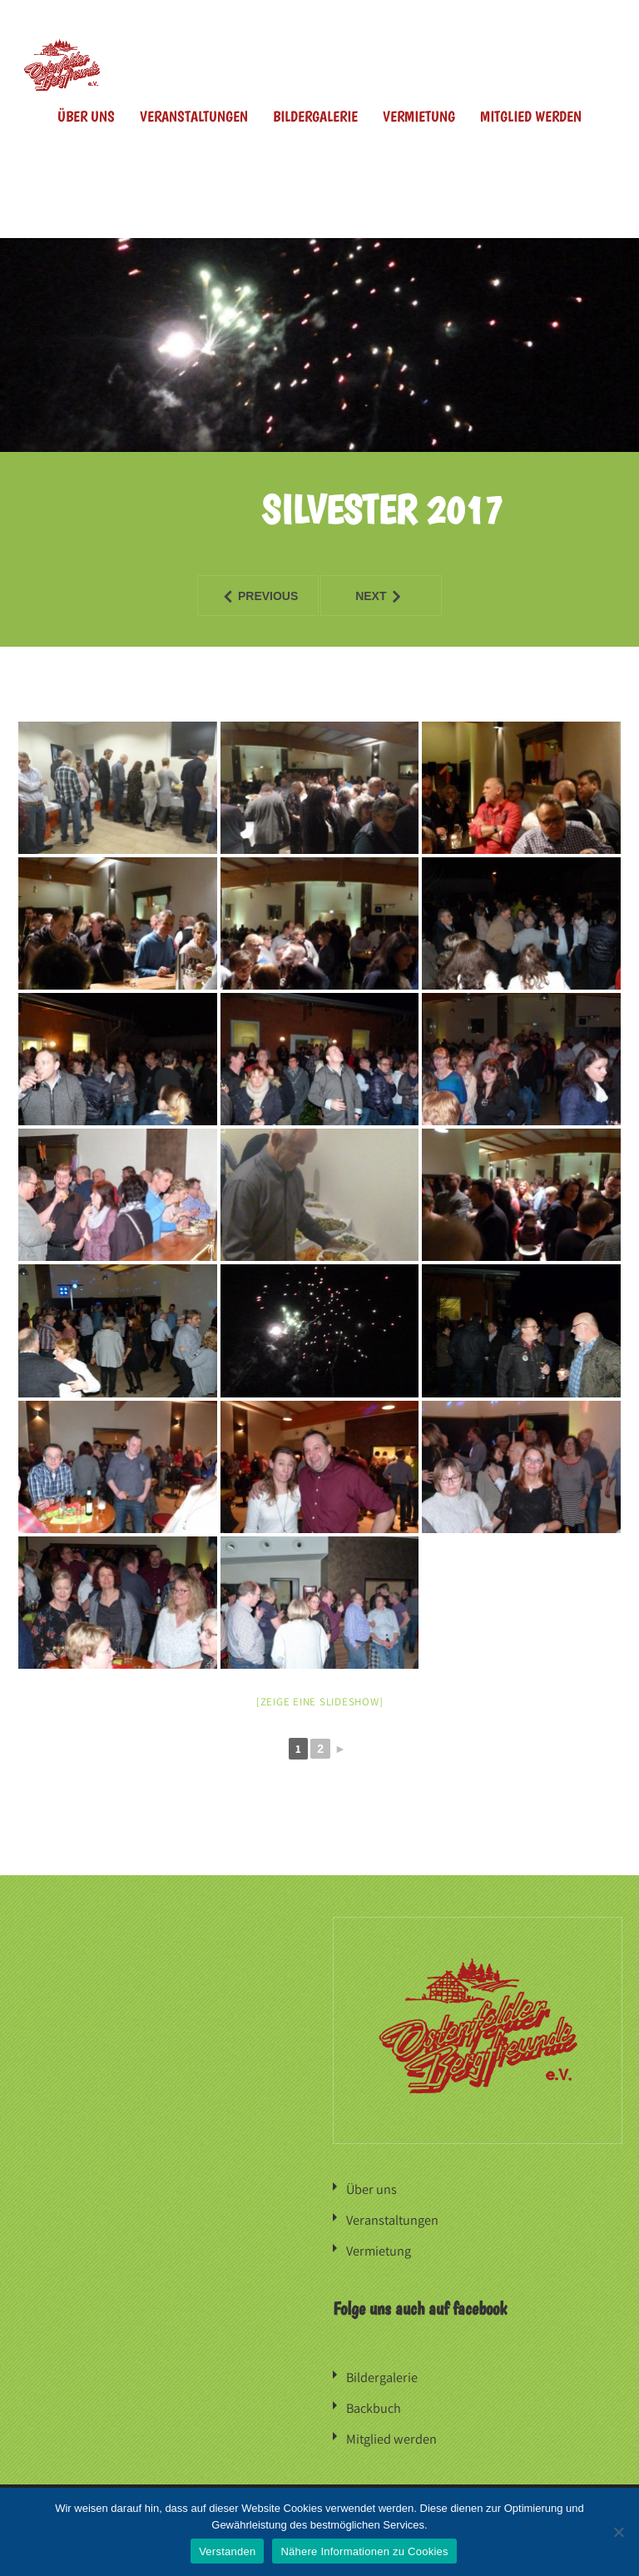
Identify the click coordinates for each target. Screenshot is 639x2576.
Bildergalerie (315, 116)
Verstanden (227, 2551)
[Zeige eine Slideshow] (320, 1702)
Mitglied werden (531, 116)
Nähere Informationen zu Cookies (364, 2551)
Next (363, 596)
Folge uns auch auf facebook (420, 2305)
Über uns (86, 116)
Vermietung (419, 116)
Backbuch (373, 2404)
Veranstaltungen (194, 116)
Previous (247, 596)
